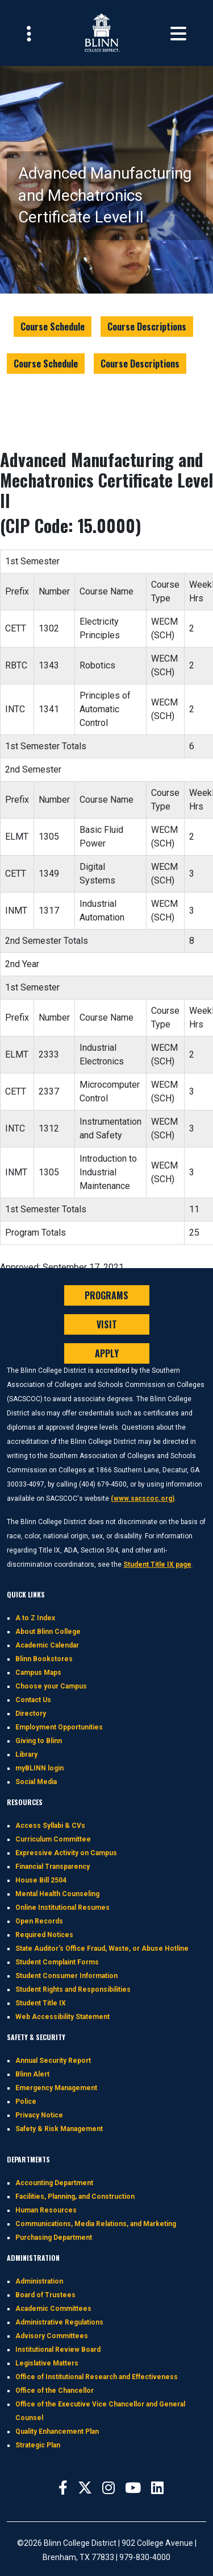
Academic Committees (53, 2309)
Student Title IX (40, 2003)
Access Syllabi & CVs (50, 1826)
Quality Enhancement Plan (57, 2431)
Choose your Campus (51, 1686)
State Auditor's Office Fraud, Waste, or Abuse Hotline (102, 1948)
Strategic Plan (37, 2445)
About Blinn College (48, 1632)
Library (26, 1754)
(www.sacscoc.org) (142, 1498)
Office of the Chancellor (54, 2391)
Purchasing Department (53, 2237)
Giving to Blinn (38, 1741)
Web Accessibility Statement (62, 2017)
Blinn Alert (32, 2074)
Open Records (39, 1921)
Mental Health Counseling (57, 1894)
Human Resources (46, 2210)
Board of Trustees (45, 2295)
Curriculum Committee (53, 1839)
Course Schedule (52, 326)
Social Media (36, 1782)
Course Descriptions (146, 326)
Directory (30, 1714)
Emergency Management (56, 2088)
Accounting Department (54, 2183)
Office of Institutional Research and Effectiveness (96, 2377)
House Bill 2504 (40, 1880)
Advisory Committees (51, 2336)
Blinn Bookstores (44, 1659)
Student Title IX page (157, 1564)
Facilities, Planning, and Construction (75, 2197)
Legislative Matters (46, 2363)
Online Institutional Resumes (62, 1908)
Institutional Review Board (58, 2350)
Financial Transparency (52, 1867)
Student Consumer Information (66, 1976)
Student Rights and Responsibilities (73, 1989)
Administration (39, 2281)
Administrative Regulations (59, 2322)
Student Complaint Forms (57, 1962)
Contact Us (33, 1700)
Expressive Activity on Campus (66, 1853)
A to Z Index (35, 1618)
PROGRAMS (106, 1295)
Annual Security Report (53, 2061)
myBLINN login (39, 1768)
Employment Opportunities (59, 1727)
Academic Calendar (47, 1645)
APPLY (107, 1353)
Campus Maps (38, 1673)
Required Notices (44, 1935)
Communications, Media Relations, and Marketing (95, 2224)
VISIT (107, 1324)
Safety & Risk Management (59, 2129)
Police (25, 2102)
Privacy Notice (39, 2115)
